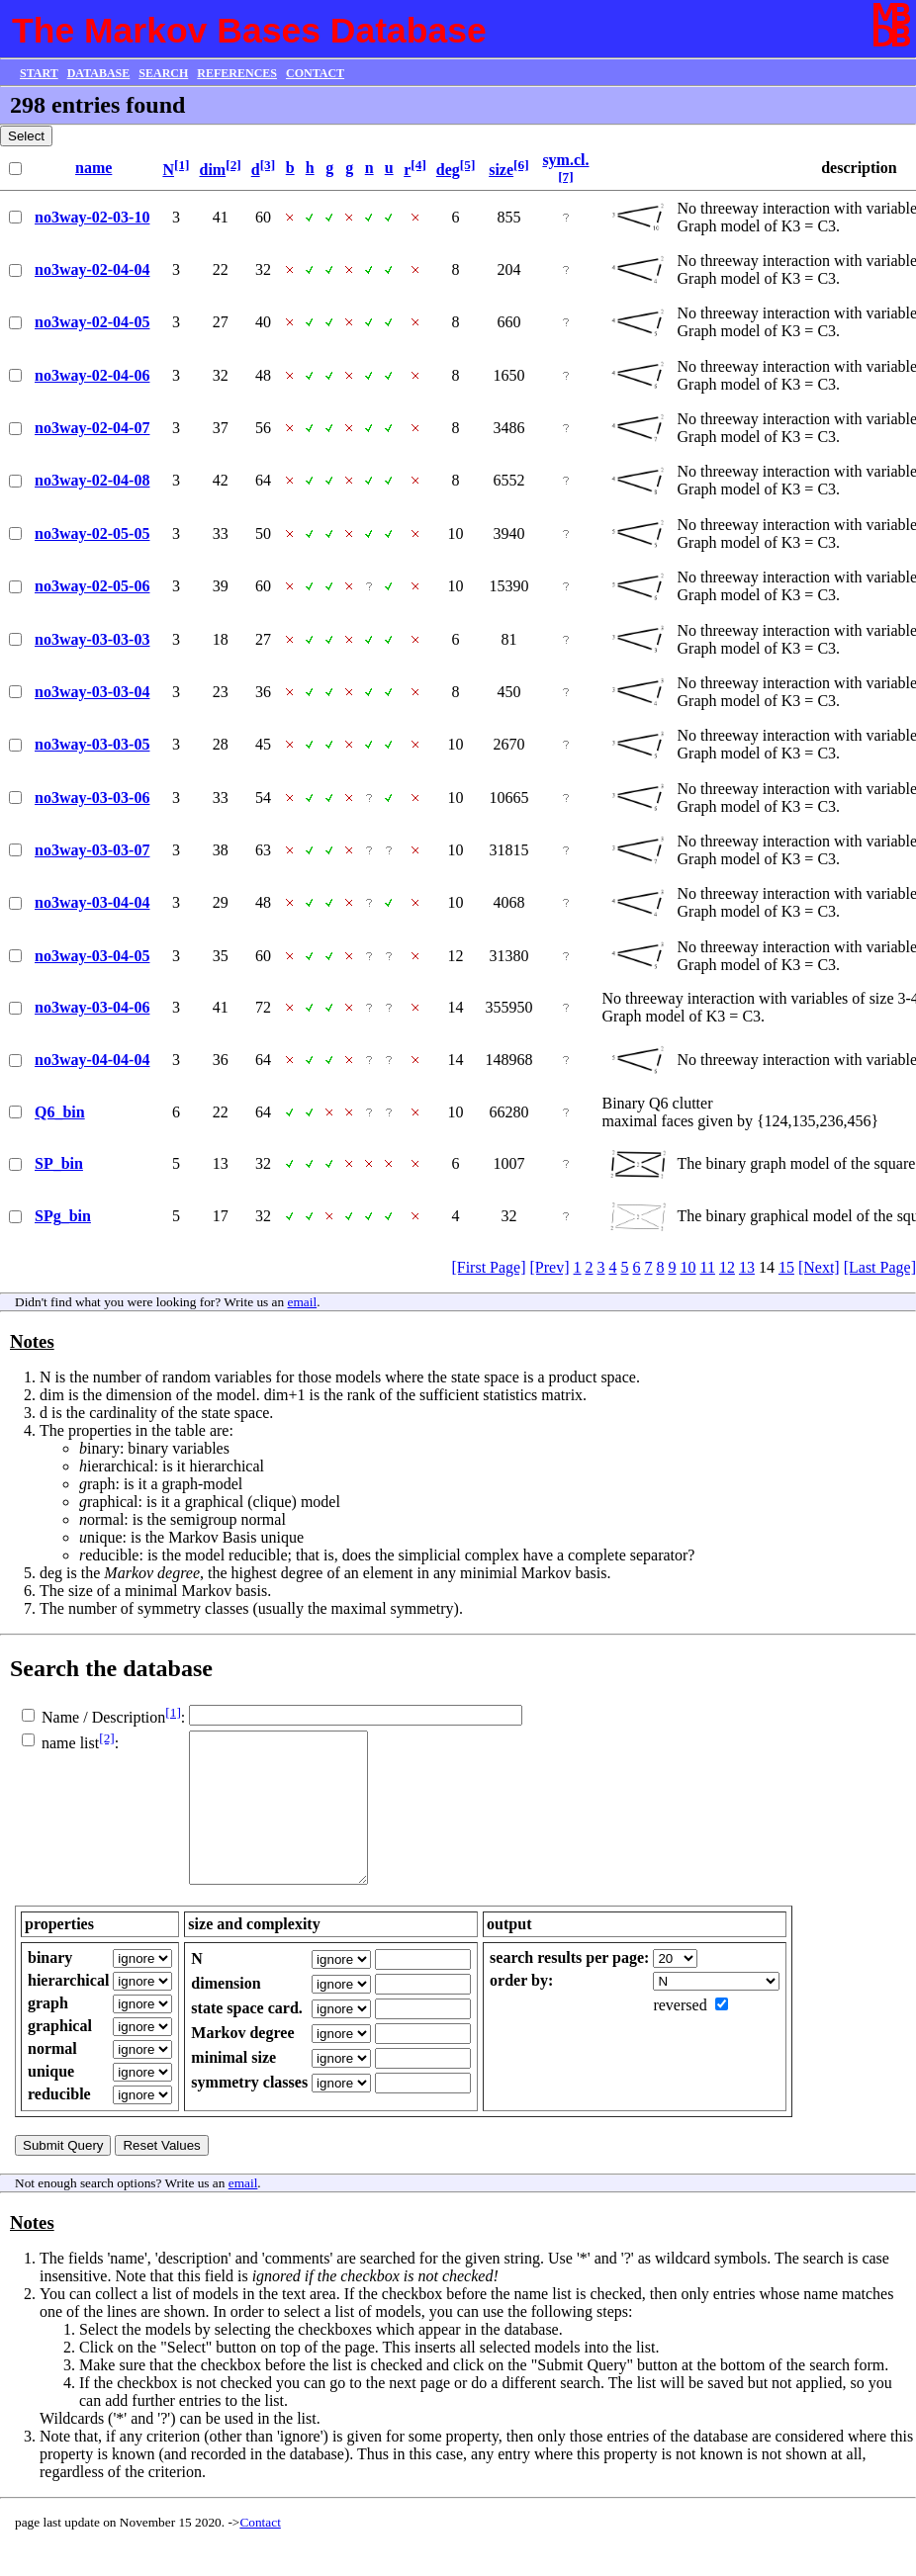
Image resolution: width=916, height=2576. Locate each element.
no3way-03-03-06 (92, 797)
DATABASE (99, 73)
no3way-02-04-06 (92, 375)
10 (688, 1267)
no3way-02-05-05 (92, 533)
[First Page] (488, 1267)
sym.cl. (565, 159)
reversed (679, 2034)
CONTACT (315, 73)
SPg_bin (63, 1215)
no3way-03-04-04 (92, 902)
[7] (566, 176)
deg (448, 169)
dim (213, 169)
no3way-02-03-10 (92, 217)
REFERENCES (237, 73)
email (303, 1301)
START (39, 73)
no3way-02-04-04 (92, 269)
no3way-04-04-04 (92, 1059)
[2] (233, 164)
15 (786, 1267)
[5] (468, 164)
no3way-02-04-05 (92, 321)
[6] (521, 164)
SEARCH (163, 73)
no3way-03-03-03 (92, 639)
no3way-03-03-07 (92, 850)
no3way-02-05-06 (92, 585)
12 (727, 1267)
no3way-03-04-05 (92, 955)
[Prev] (550, 1267)
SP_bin (59, 1163)
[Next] (819, 1267)
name (93, 167)
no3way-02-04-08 (92, 480)
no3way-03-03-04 (92, 691)
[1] (182, 164)
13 (747, 1267)
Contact (259, 2551)
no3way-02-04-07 (92, 427)
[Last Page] (880, 1267)
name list (70, 1742)
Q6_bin (60, 1112)
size (501, 169)
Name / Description (103, 1717)
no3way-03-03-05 (92, 744)
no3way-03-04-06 (92, 1007)
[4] (418, 164)
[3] (268, 164)
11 (707, 1267)
